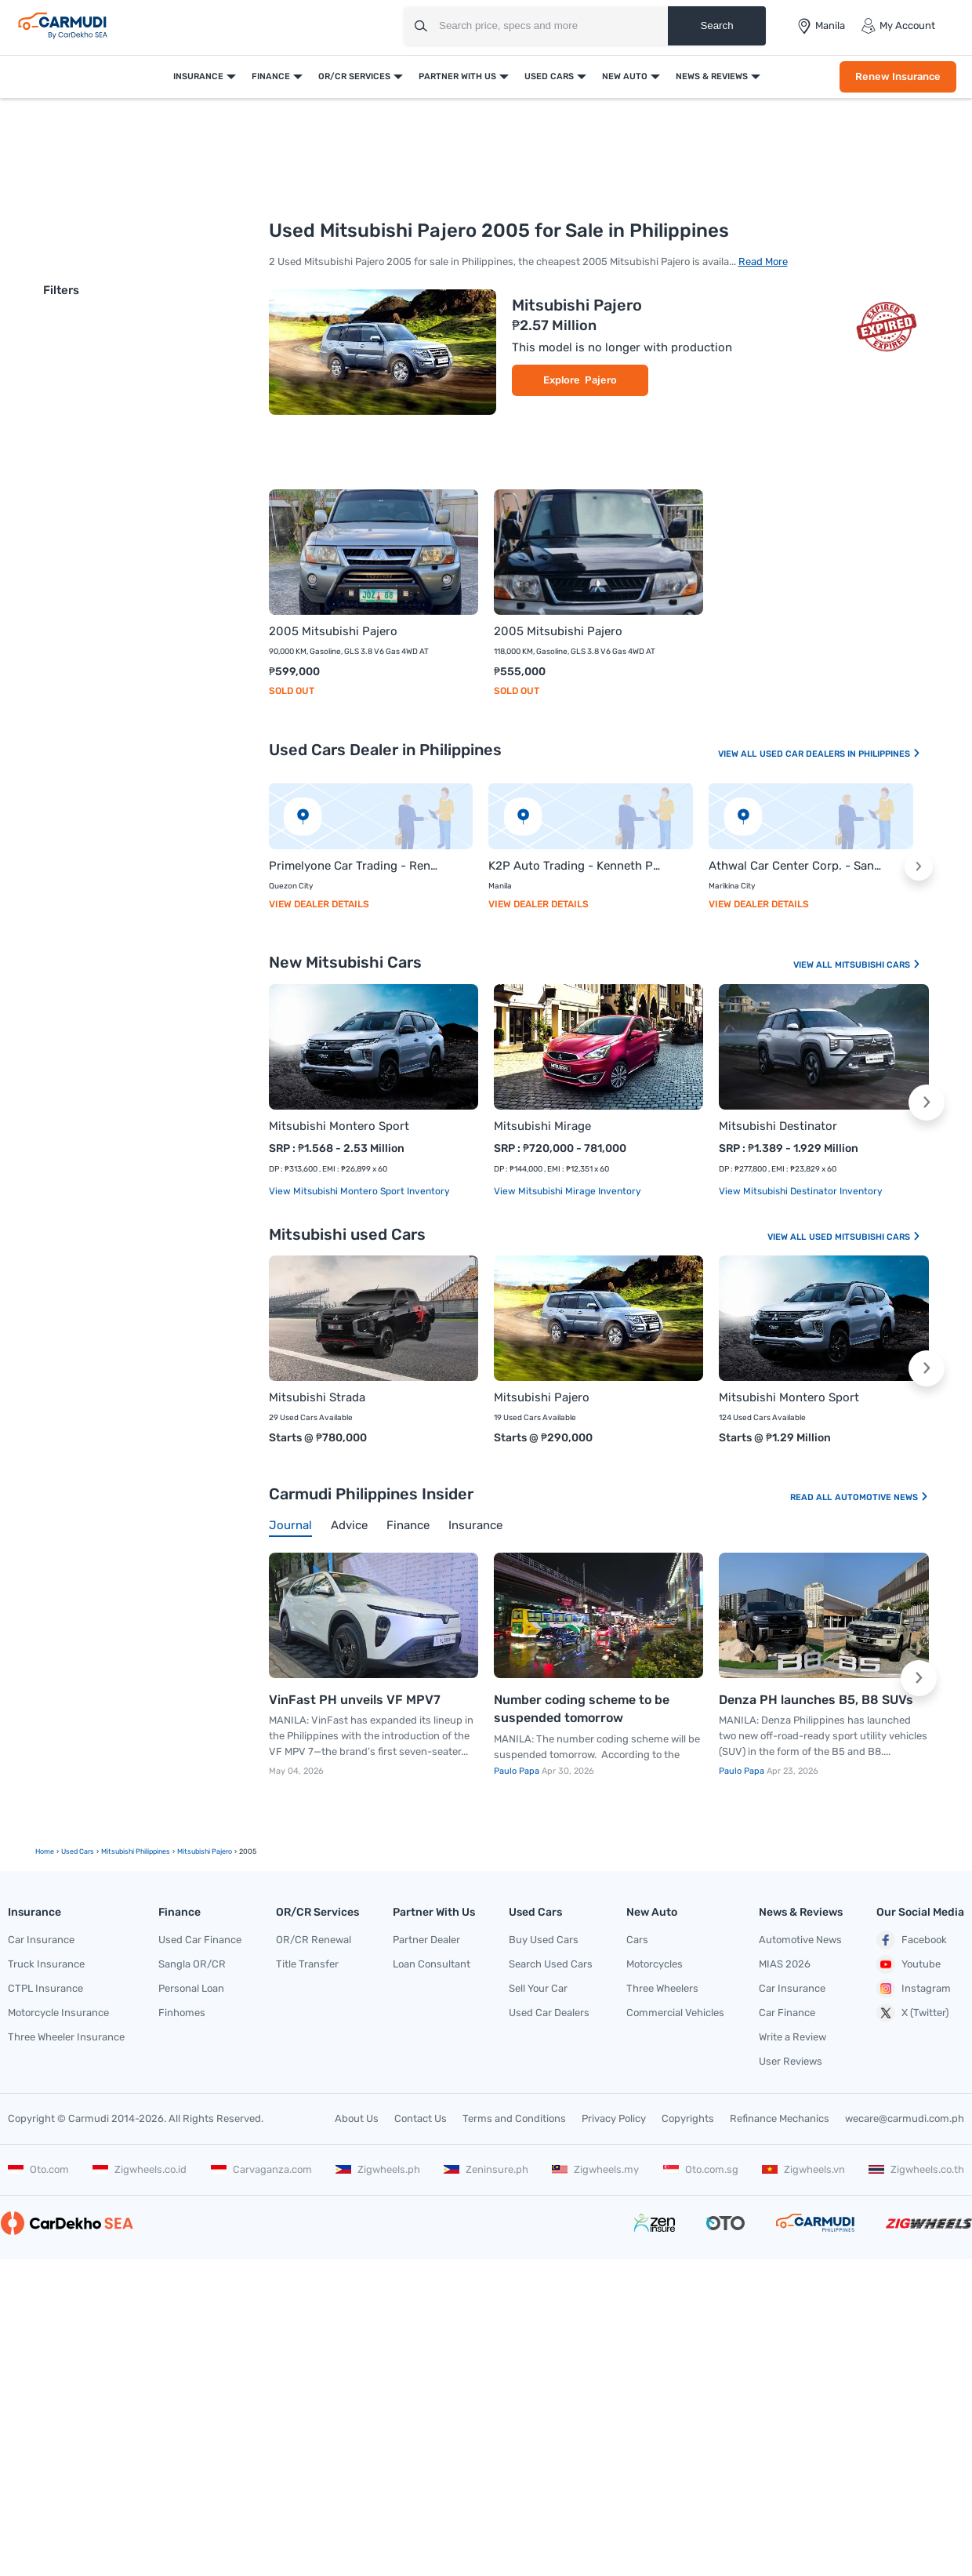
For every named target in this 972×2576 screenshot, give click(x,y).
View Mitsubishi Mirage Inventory (567, 1191)
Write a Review (792, 2037)
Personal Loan (191, 1988)
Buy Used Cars (543, 1940)
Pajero (601, 380)
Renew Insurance (898, 76)
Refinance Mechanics (779, 2118)
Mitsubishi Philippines (135, 1851)
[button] (919, 866)
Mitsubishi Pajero (577, 305)
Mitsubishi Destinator (778, 1126)
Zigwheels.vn (803, 2169)
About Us (357, 2118)
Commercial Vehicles (675, 2012)
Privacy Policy (614, 2118)
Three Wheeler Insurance (66, 2037)
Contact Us (420, 2118)
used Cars (77, 1851)
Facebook (911, 1940)
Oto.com (38, 2169)
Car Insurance (41, 1940)
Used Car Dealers (549, 2012)
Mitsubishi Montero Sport (339, 1126)
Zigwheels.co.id (139, 2169)
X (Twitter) (912, 2013)
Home (44, 1851)
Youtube (908, 1964)
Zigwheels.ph (377, 2169)
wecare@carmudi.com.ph (904, 2118)
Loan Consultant (431, 1964)
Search (716, 25)
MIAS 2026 (785, 1964)
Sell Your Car (538, 1988)
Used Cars (549, 76)
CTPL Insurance (45, 1988)
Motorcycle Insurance (58, 2012)
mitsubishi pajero (204, 1851)
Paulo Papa (518, 1771)
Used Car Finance (199, 1940)
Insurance (198, 76)
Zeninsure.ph (486, 2169)
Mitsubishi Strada (317, 1397)
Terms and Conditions (514, 2118)
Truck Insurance (46, 1964)
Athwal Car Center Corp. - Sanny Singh (795, 866)
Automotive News (882, 1497)
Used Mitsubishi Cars (865, 1237)
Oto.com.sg (700, 2169)
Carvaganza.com (261, 2169)
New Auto (624, 76)
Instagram (913, 1988)
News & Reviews (712, 76)
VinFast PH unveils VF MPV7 (355, 1699)
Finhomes (181, 2012)
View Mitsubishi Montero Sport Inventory (359, 1191)
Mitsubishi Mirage (542, 1126)
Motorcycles (654, 1964)
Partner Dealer (426, 1940)
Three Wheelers (662, 1988)
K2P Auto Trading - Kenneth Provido (575, 866)
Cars (637, 1940)
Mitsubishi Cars (878, 965)
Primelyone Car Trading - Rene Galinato (355, 866)
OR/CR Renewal (313, 1940)
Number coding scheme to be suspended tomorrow (581, 1709)
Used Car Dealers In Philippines (840, 754)
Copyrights (688, 2118)
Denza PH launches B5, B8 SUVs (816, 1699)
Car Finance (787, 2012)
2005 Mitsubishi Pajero (333, 631)
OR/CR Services (354, 76)
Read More (763, 261)
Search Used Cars (551, 1964)
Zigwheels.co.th (916, 2169)
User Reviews (790, 2061)
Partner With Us (457, 76)
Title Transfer (307, 1964)
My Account (898, 26)
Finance (271, 76)
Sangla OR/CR (192, 1964)
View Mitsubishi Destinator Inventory (801, 1191)
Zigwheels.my (595, 2169)
